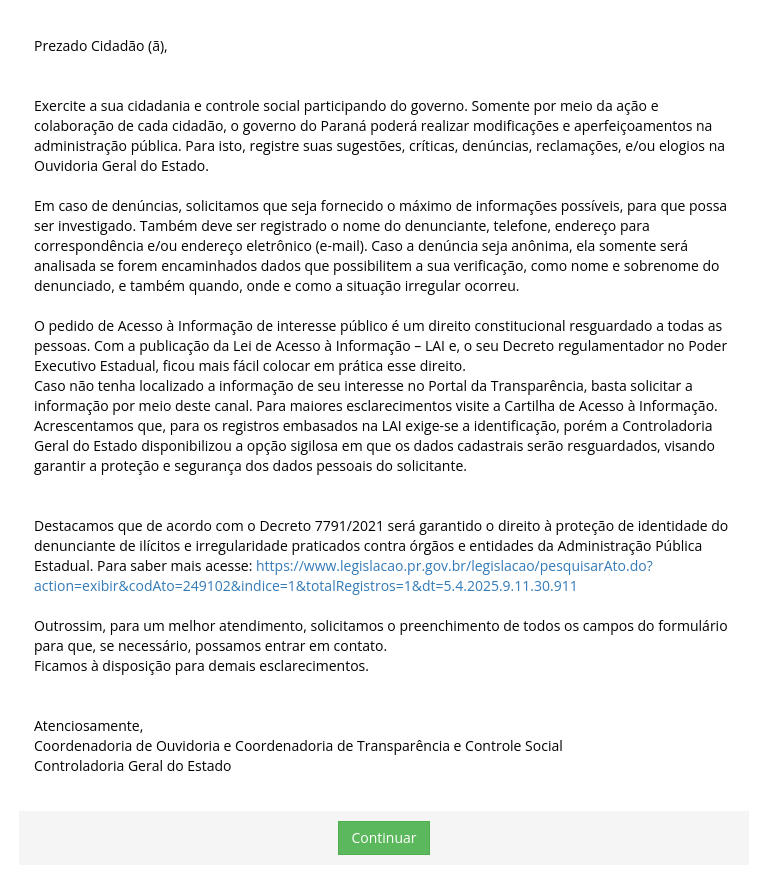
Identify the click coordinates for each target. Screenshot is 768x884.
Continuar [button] (383, 837)
